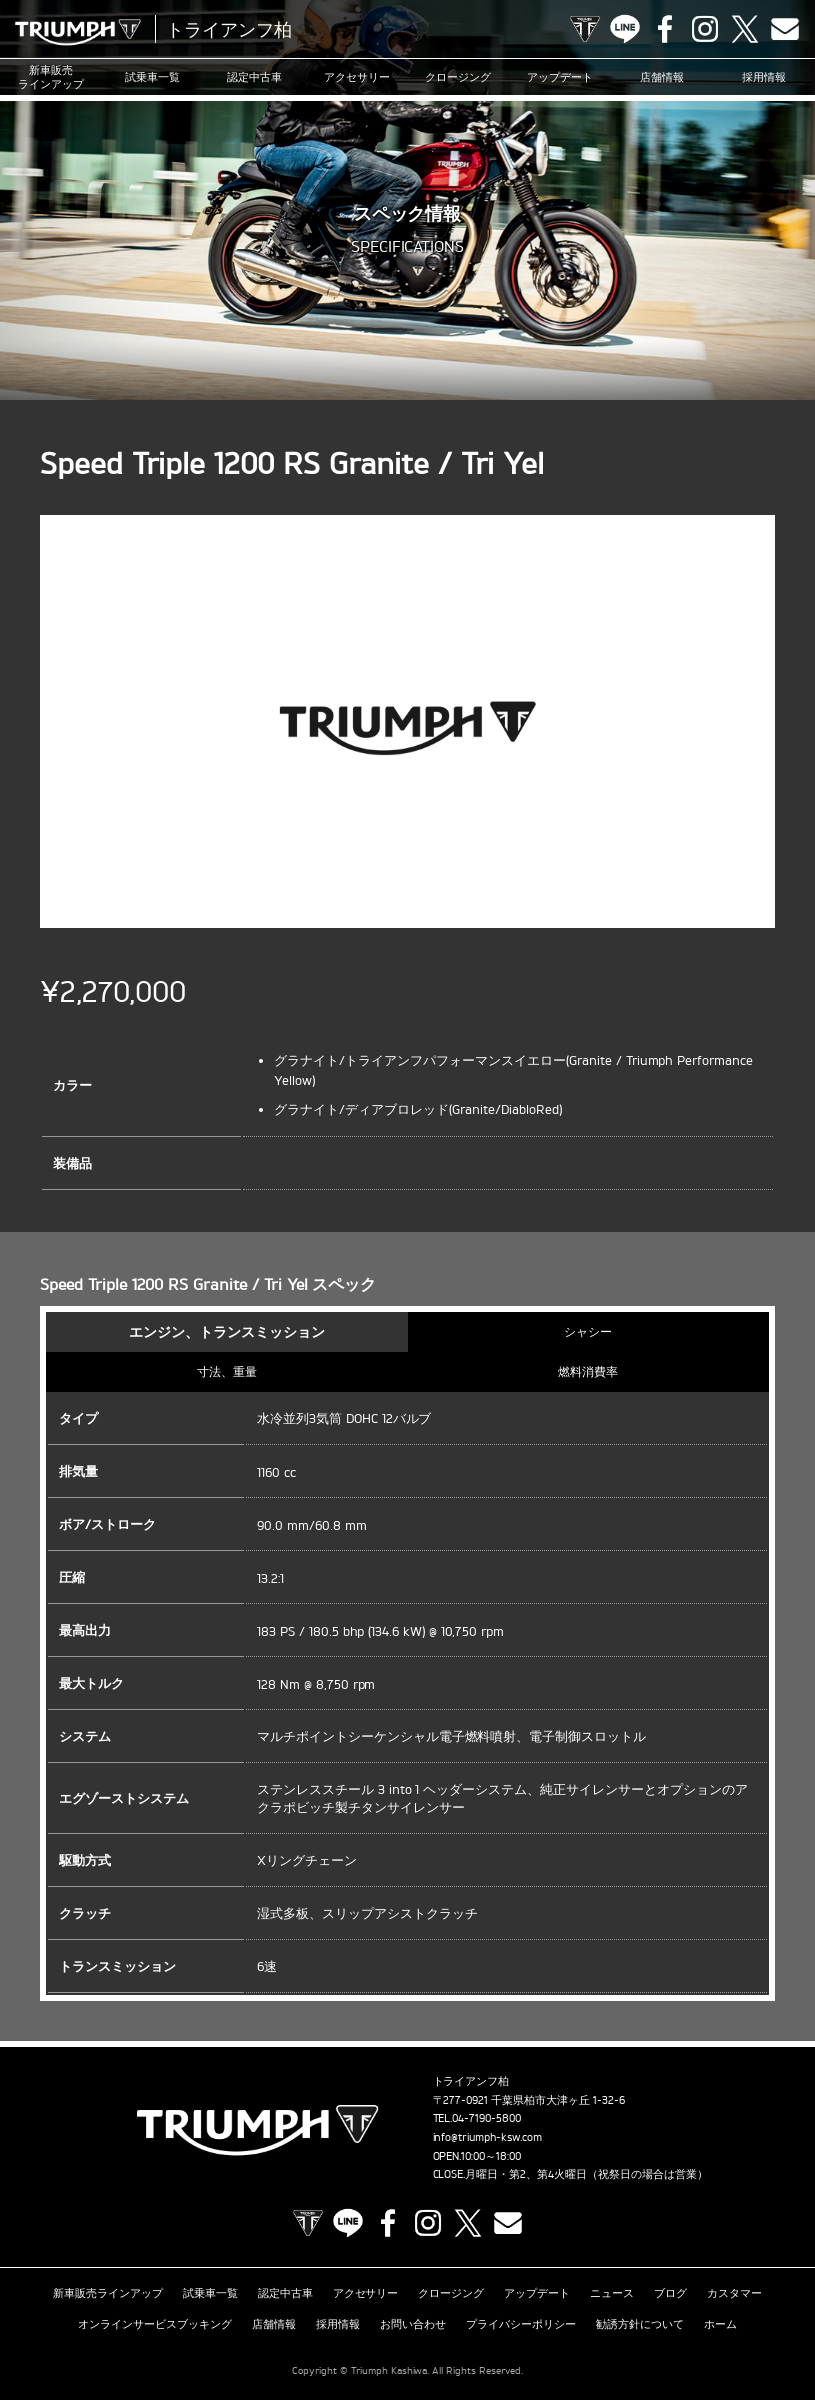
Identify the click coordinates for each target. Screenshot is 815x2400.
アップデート (560, 77)
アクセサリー (357, 77)
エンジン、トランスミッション (227, 1331)
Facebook (665, 29)
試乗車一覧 (152, 77)
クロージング (458, 77)
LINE (625, 29)
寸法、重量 (227, 1371)
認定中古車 (254, 77)
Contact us (785, 29)
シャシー (588, 1331)
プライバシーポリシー (521, 2324)
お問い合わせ (413, 2324)
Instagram (705, 29)
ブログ (670, 2293)
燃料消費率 (588, 1371)
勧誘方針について (640, 2324)
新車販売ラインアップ (108, 2293)
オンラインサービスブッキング (155, 2324)
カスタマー (734, 2293)
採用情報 (764, 77)
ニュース (612, 2293)
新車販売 (51, 77)
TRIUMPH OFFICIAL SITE (585, 29)
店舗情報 (662, 77)
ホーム (720, 2324)
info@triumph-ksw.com (488, 2137)
